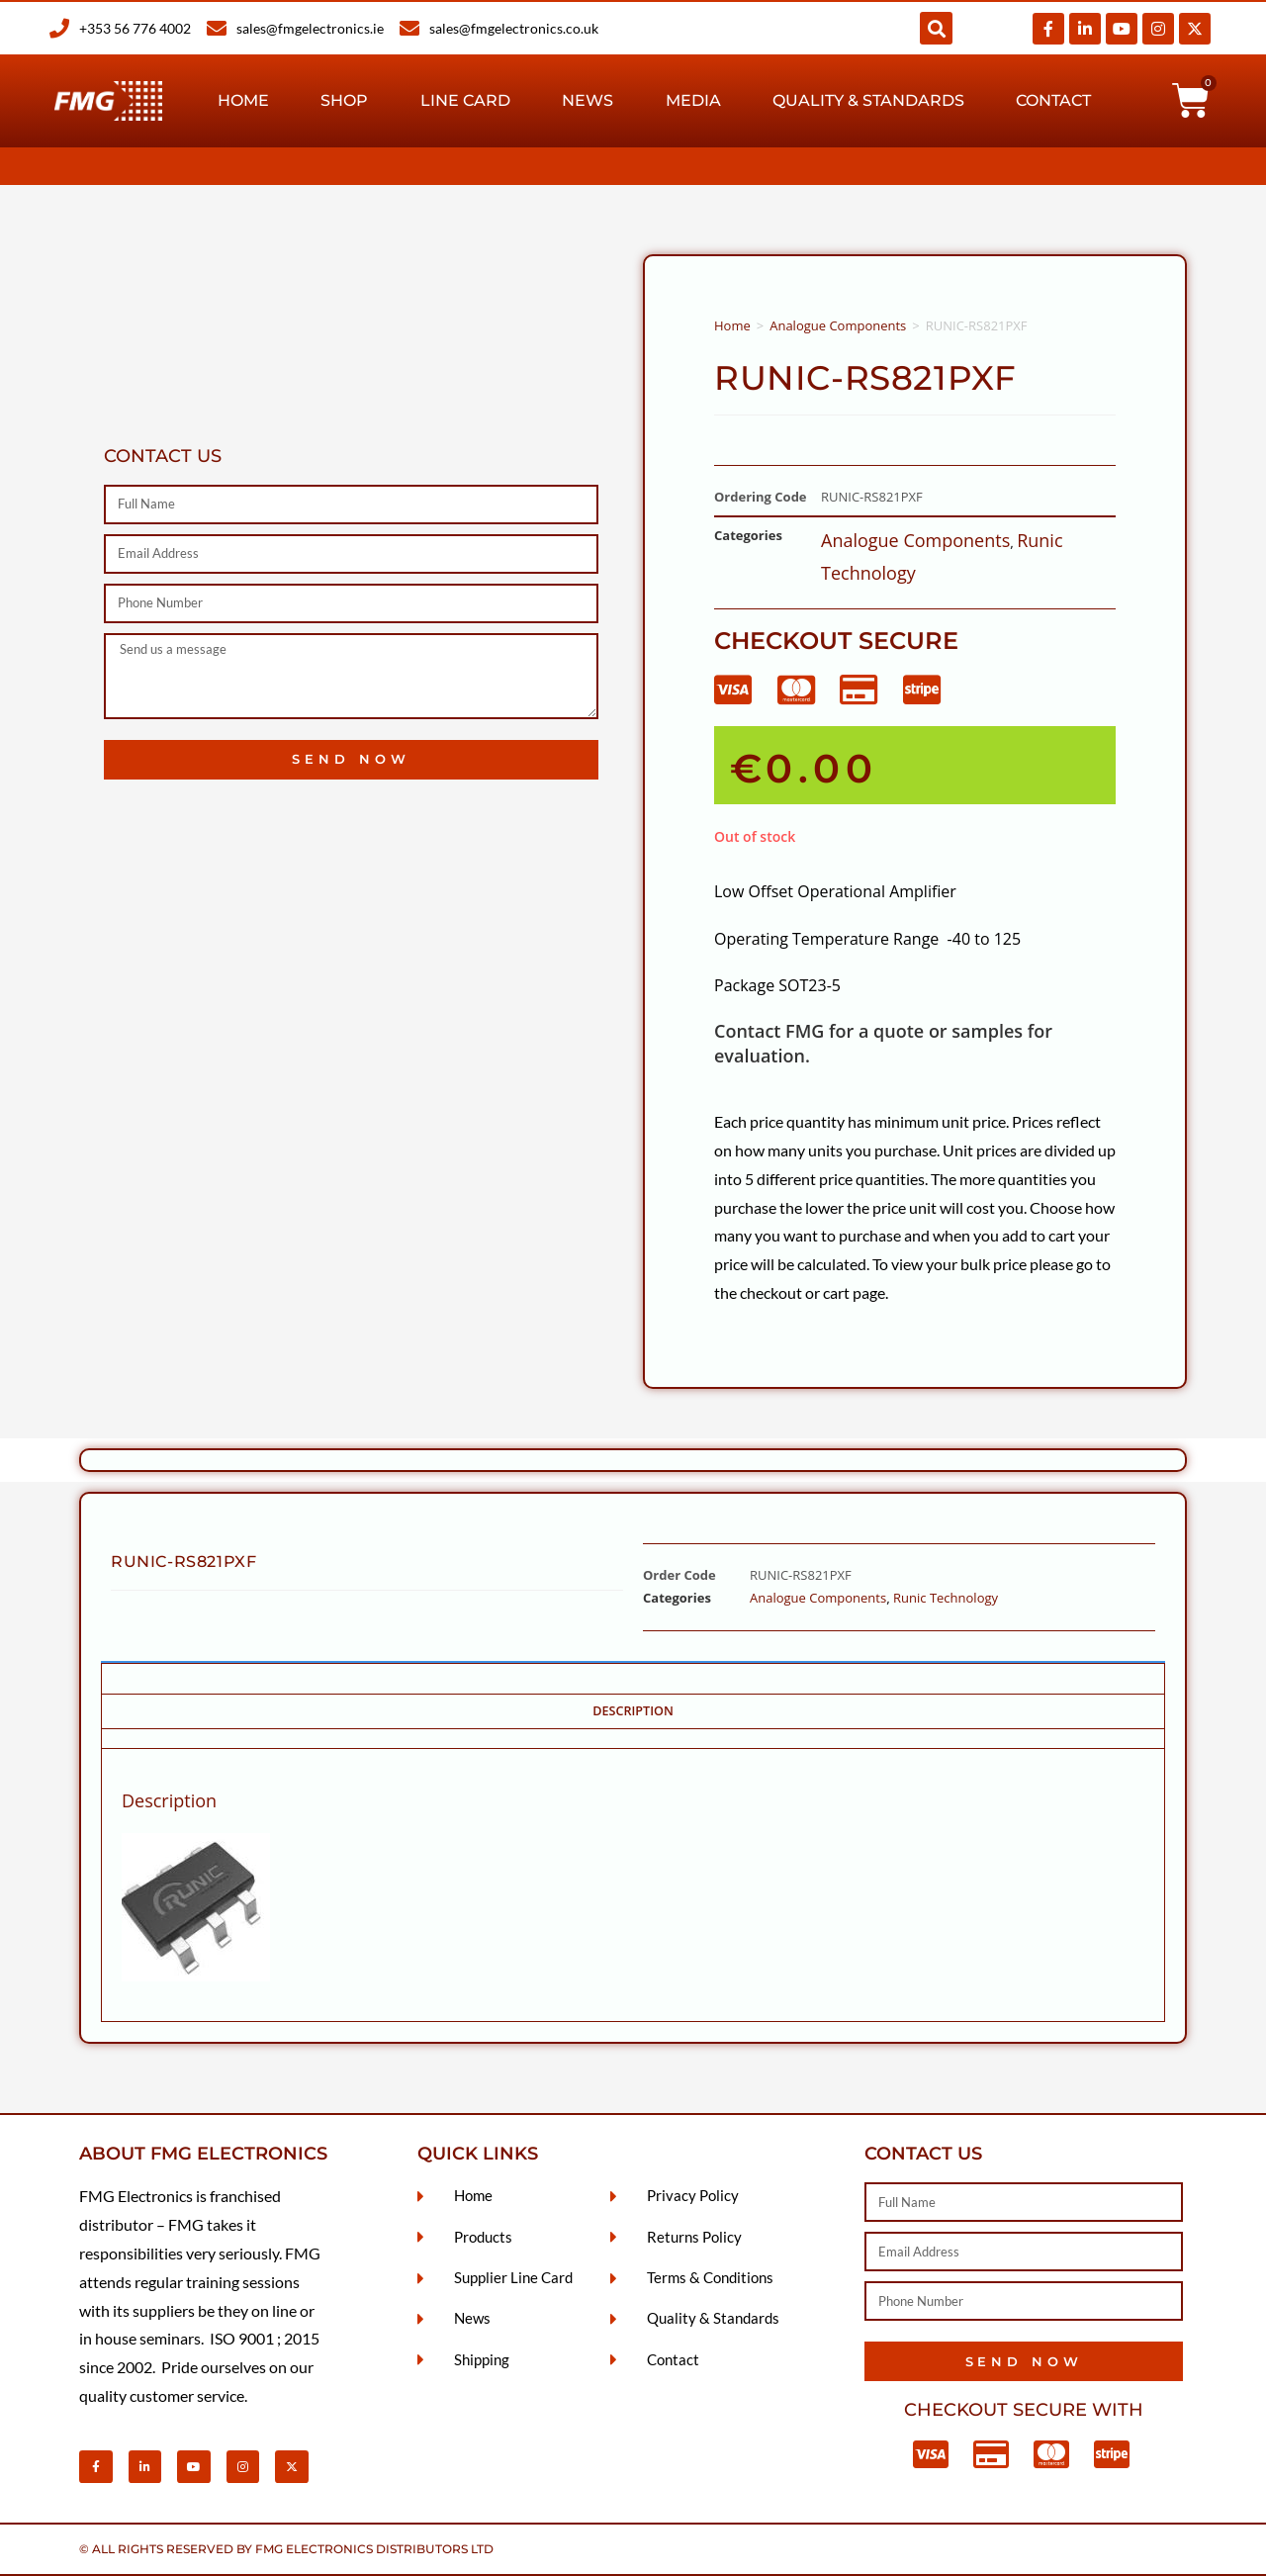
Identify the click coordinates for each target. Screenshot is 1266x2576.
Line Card (465, 100)
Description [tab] (633, 1710)
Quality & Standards (868, 100)
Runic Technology (945, 1598)
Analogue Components (837, 325)
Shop (344, 100)
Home (243, 100)
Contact (1053, 100)
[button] (936, 28)
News (587, 100)
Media (693, 100)
